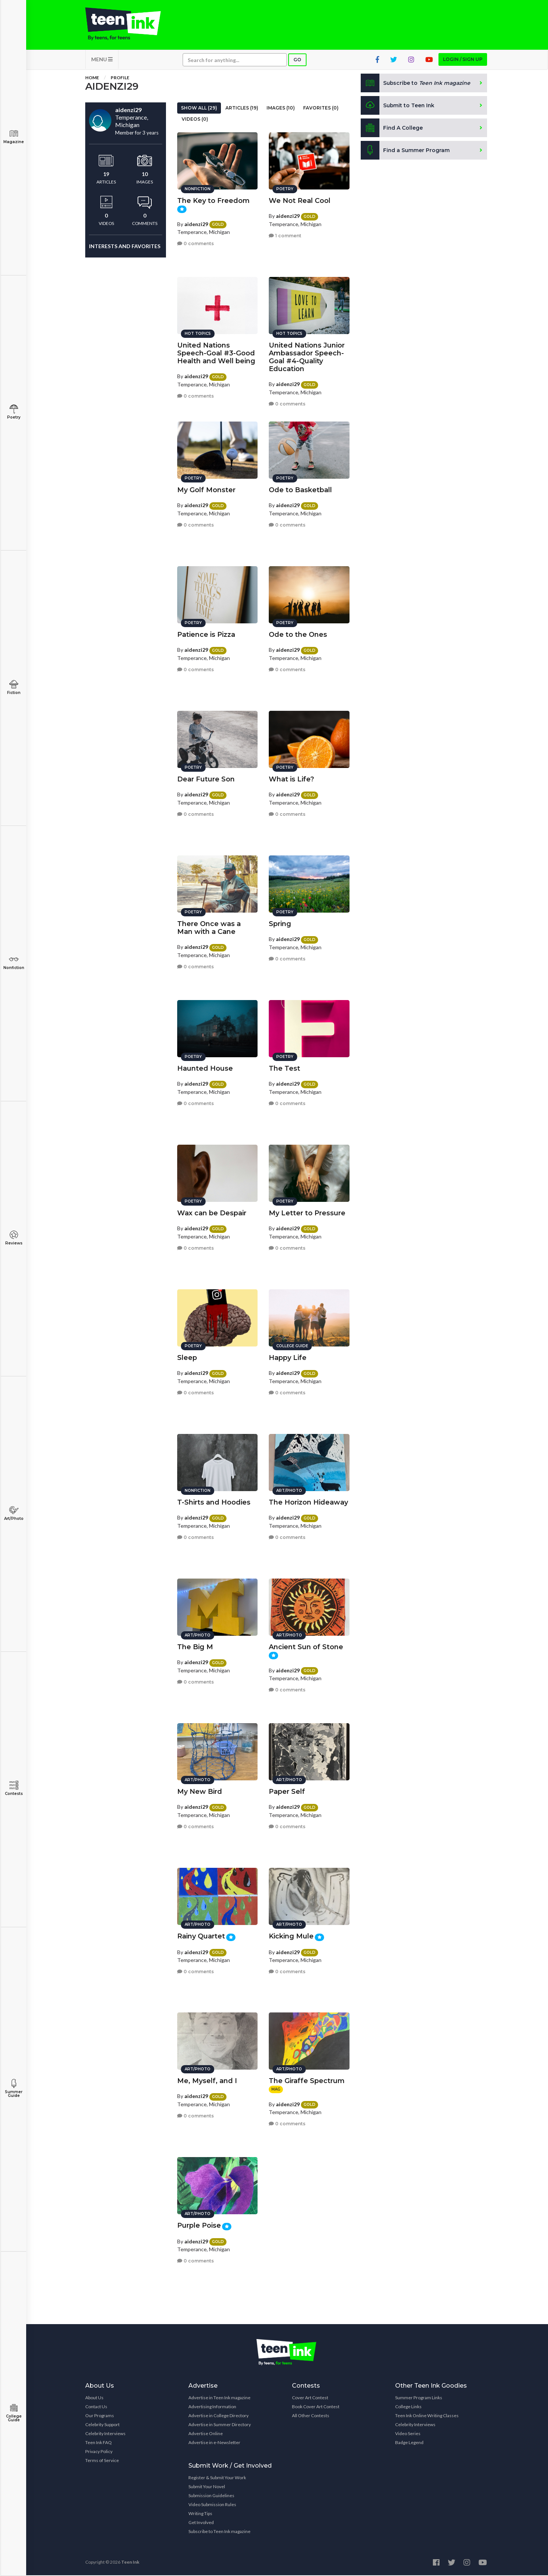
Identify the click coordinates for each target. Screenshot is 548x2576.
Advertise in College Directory (218, 2416)
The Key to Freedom (213, 200)
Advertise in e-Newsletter (214, 2443)
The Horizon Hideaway (308, 1502)
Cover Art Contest (310, 2398)
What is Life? (291, 779)
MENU (102, 60)
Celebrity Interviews (105, 2434)
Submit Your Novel (206, 2487)
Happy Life (288, 1357)
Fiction (13, 687)
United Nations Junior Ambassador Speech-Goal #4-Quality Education (307, 357)
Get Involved (201, 2523)
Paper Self (287, 1791)
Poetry (13, 412)
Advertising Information (212, 2407)
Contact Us (96, 2407)
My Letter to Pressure (307, 1213)
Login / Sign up (463, 60)
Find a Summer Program (405, 151)
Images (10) (281, 108)
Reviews (13, 1238)
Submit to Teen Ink (398, 106)
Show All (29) (199, 108)
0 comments (195, 243)
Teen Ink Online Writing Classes (427, 2416)
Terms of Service (102, 2461)
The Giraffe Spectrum (307, 2080)
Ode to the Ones (298, 634)
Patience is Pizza (206, 634)
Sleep (187, 1357)
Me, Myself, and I (207, 2080)
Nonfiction (13, 962)
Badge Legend (409, 2443)
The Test (284, 1068)
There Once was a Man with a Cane (209, 927)
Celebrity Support (102, 2425)
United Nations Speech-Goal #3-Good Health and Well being (216, 353)
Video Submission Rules (212, 2505)
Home (92, 78)
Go (297, 60)
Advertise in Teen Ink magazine (219, 2398)
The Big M (195, 1646)
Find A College (392, 128)
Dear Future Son (206, 779)
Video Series (408, 2434)
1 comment (285, 235)
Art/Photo (13, 1513)
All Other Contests (310, 2416)
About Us (94, 2398)
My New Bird (199, 1791)
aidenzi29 (196, 223)
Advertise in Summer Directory (219, 2425)
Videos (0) (195, 120)
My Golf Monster (206, 489)
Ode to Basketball (300, 489)
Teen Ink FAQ (98, 2443)
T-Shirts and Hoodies (213, 1502)
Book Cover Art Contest (315, 2407)
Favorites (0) (321, 108)
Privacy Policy (99, 2452)
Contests (13, 1788)
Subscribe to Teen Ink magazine (219, 2532)
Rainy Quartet (201, 1936)
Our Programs (99, 2416)
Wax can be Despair (211, 1213)
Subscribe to (416, 83)
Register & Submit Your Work (217, 2478)
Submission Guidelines (211, 2496)
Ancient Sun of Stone (306, 1646)
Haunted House (205, 1068)
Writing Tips (200, 2514)
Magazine (13, 136)
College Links (408, 2407)
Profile (120, 78)
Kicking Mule (291, 1936)
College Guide (13, 2412)
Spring (280, 923)
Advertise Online (205, 2434)
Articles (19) (241, 108)
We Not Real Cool (299, 200)
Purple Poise (199, 2225)
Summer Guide (13, 2088)
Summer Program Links (418, 2398)
